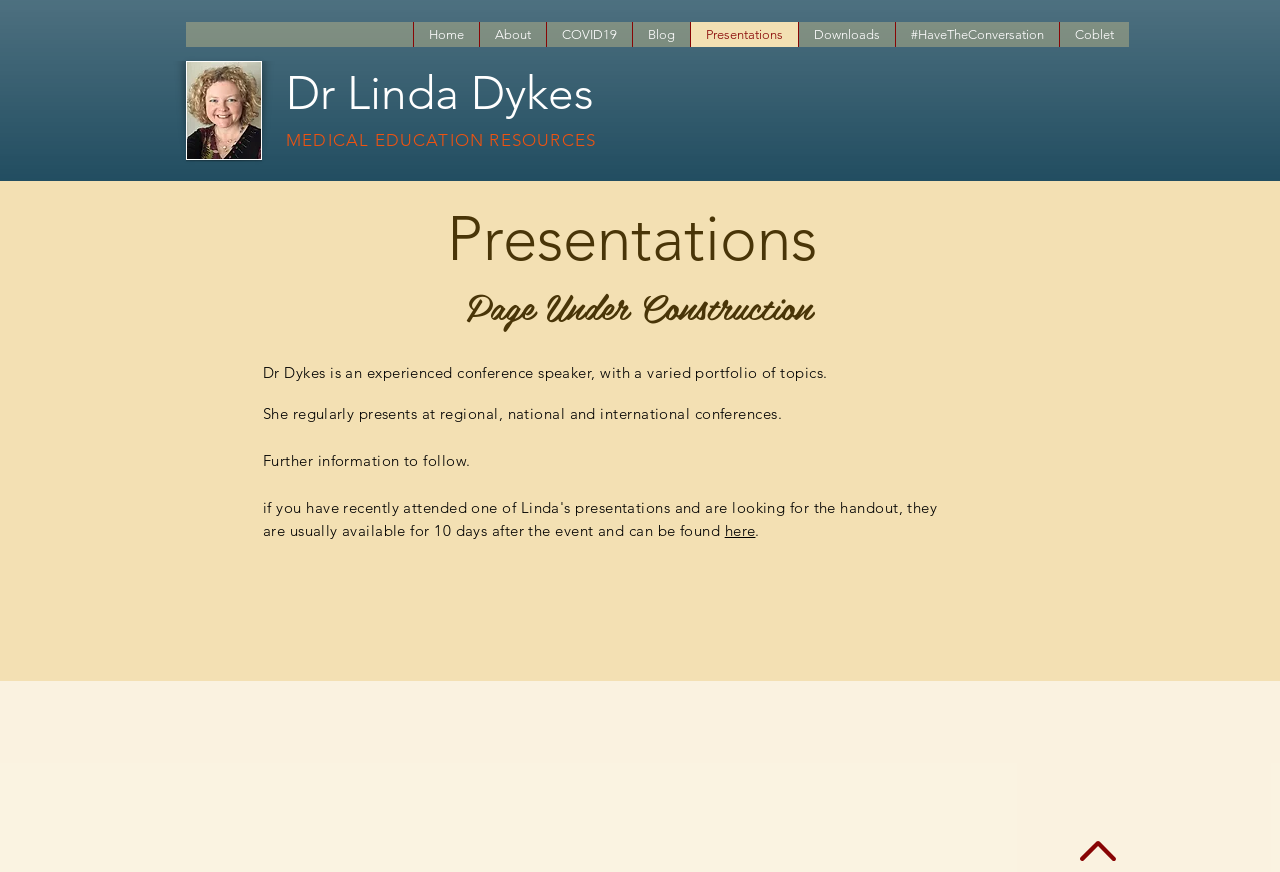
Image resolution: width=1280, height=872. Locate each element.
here (740, 530)
